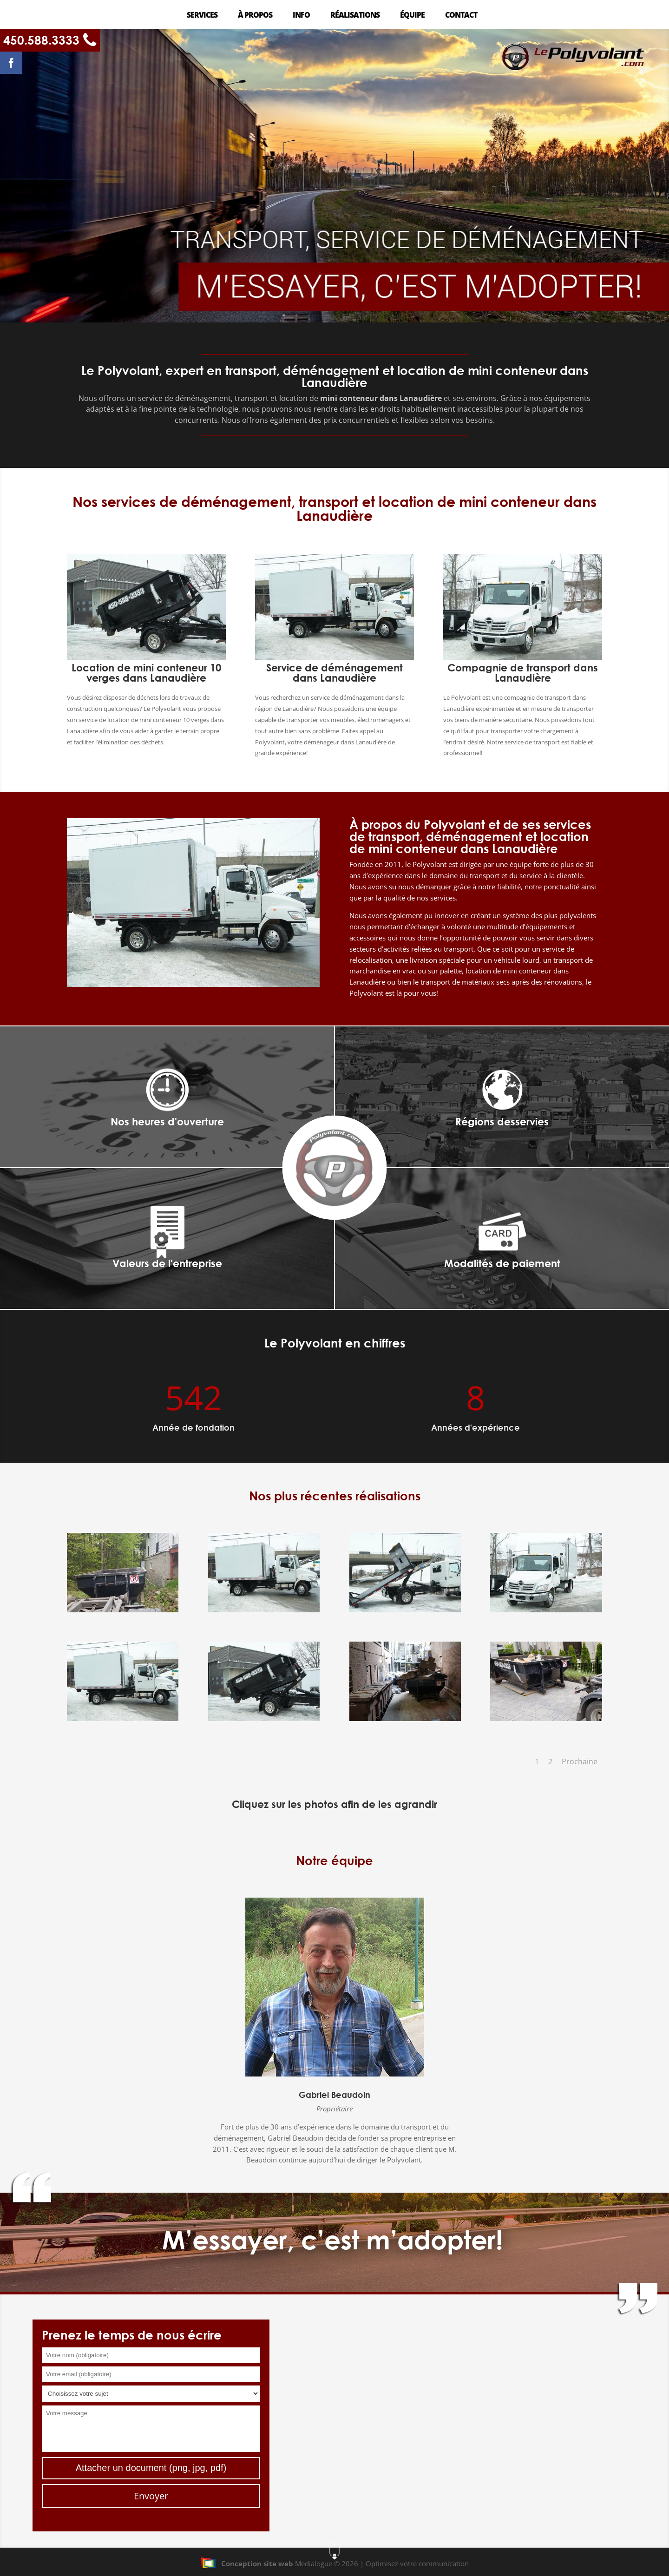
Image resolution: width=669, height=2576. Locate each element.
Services (202, 16)
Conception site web (246, 2563)
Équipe (412, 16)
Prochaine (579, 1761)
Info (301, 16)
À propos (255, 16)
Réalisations (355, 16)
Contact (461, 16)
